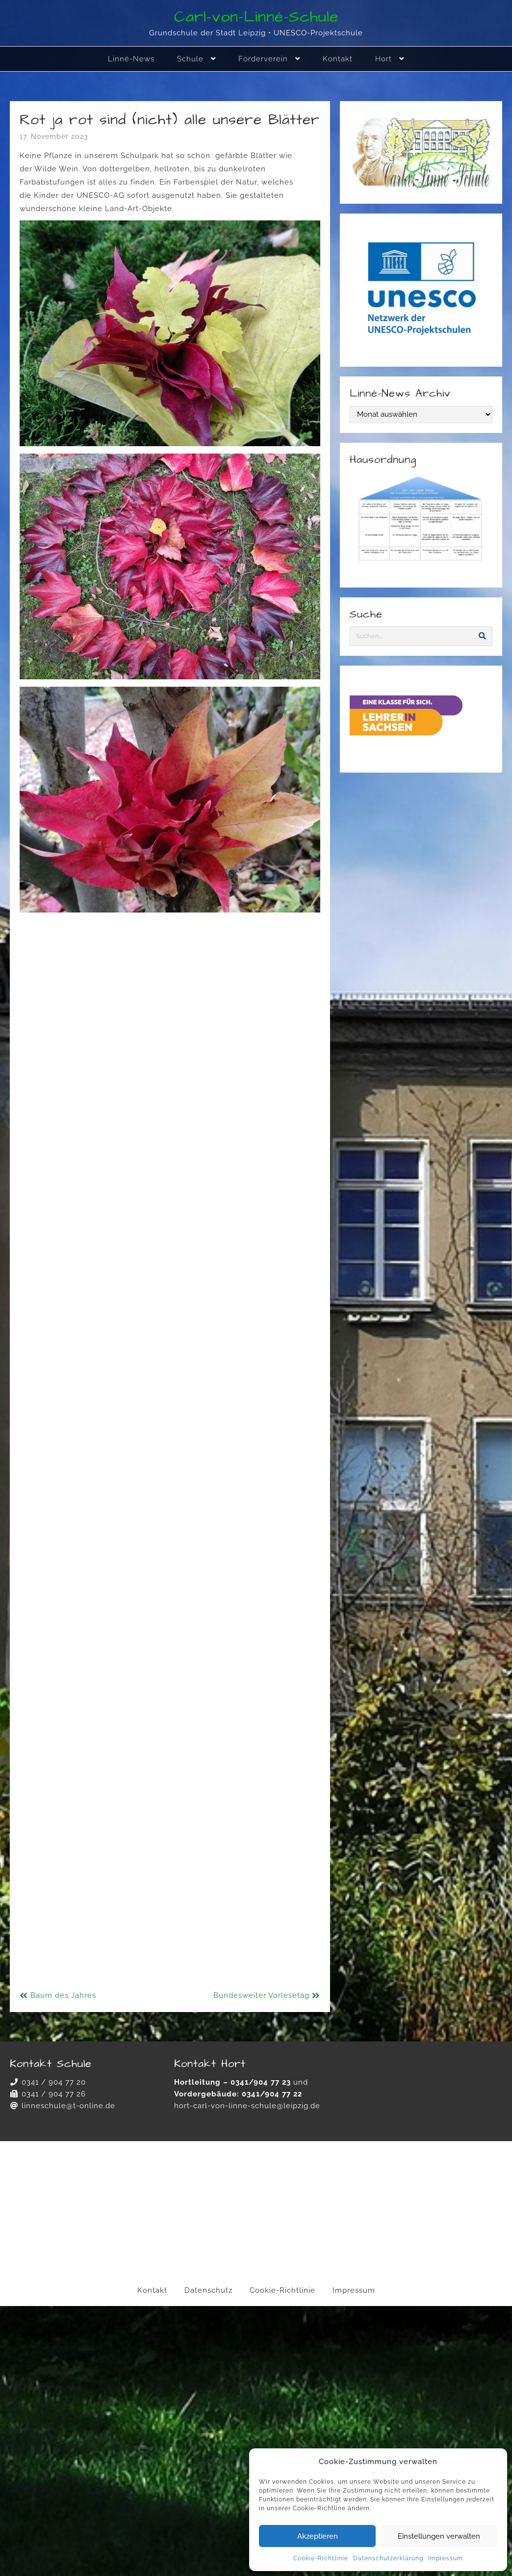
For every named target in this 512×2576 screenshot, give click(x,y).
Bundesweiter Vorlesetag (261, 1995)
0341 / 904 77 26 (54, 2094)
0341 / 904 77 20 (54, 2082)
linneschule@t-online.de (68, 2105)
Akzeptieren (317, 2536)
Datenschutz (208, 2290)
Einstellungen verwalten (439, 2536)
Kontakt (152, 2290)
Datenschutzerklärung (388, 2558)
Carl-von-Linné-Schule (256, 17)
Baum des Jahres (63, 1995)
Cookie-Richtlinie (320, 2558)
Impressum (445, 2558)
